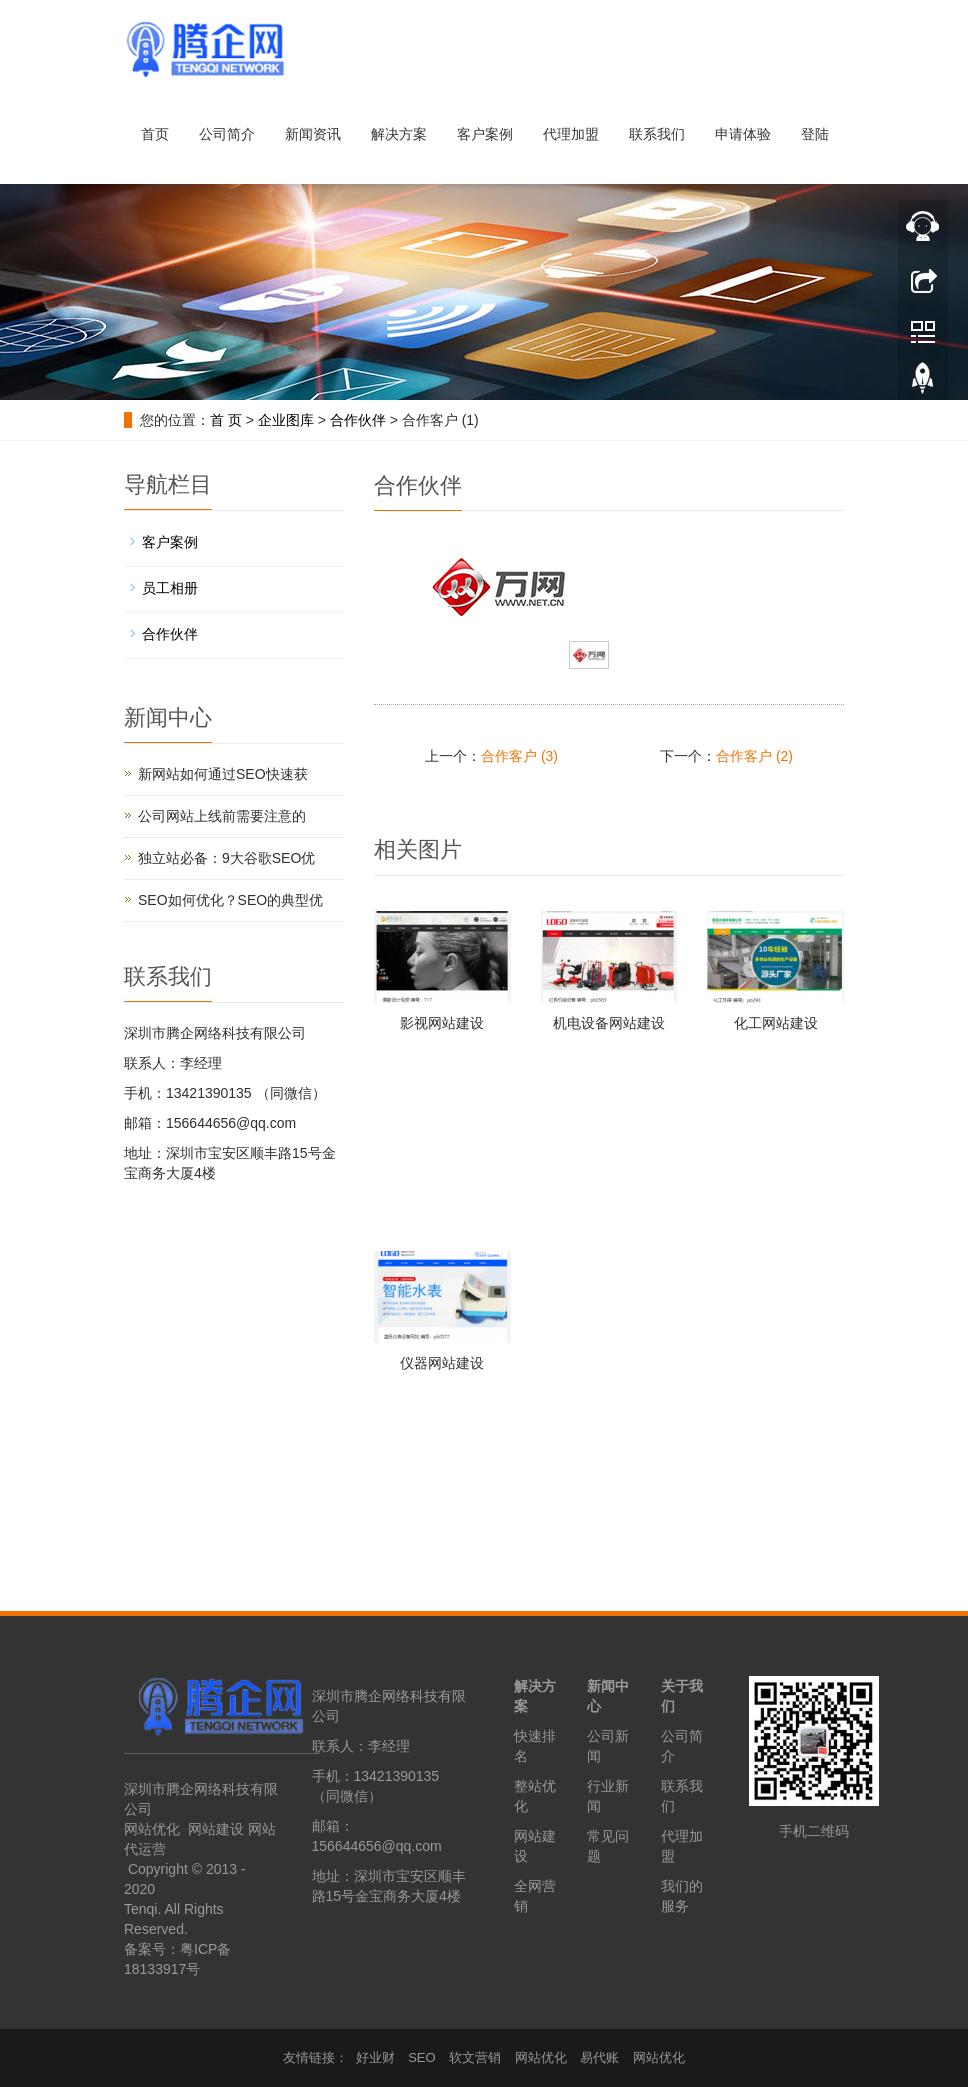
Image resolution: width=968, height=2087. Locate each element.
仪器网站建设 (442, 1363)
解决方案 (399, 134)
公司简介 (227, 134)
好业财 (375, 2057)
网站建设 (216, 1829)
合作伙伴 (358, 420)
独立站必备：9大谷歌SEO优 (226, 858)
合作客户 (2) (754, 756)
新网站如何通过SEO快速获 (223, 774)
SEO (421, 2057)
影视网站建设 (442, 1023)
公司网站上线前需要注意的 (222, 816)
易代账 (599, 2057)
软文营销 (475, 2057)
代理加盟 (571, 134)
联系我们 (657, 134)
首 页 (226, 420)
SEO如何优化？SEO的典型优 (230, 900)
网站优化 (152, 1829)
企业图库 (286, 420)
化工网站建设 (776, 1023)
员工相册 (170, 588)
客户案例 (485, 134)
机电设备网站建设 (609, 1023)
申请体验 (743, 134)
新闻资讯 (313, 134)
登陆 (815, 134)
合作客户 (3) (519, 756)
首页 (155, 134)
